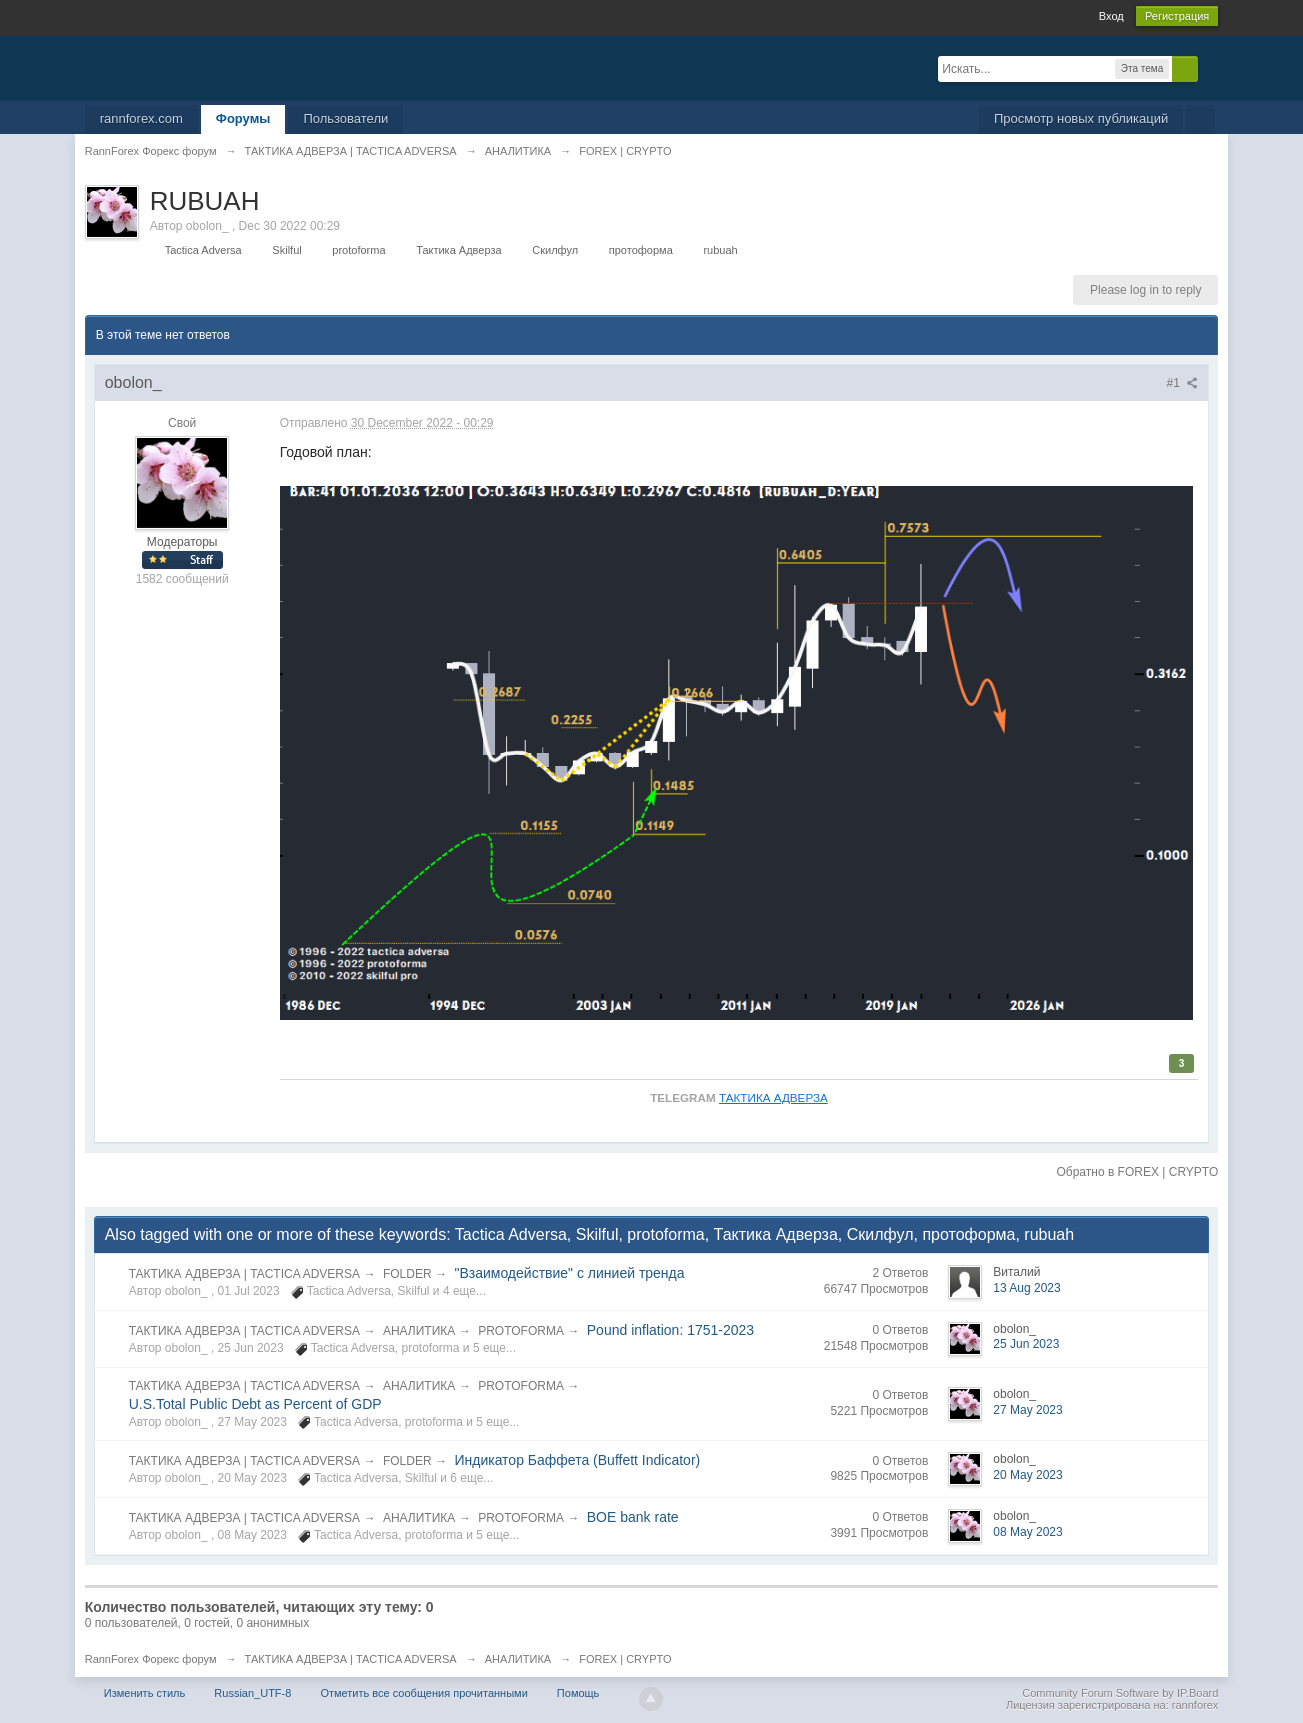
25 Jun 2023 (1026, 1344)
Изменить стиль (145, 1693)
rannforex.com (141, 118)
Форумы (243, 118)
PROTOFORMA (521, 1331)
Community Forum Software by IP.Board (1120, 1693)
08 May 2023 (1027, 1532)
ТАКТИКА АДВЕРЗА (773, 1097)
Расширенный (1210, 68)
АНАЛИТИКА (419, 1331)
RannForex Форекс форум (151, 1659)
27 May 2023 (1027, 1410)
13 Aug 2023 (1026, 1288)
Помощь (578, 1693)
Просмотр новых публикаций (1081, 118)
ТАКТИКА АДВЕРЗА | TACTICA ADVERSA (244, 1274)
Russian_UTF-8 (252, 1693)
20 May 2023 (1027, 1475)
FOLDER (407, 1274)
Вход (1111, 16)
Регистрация (1177, 16)
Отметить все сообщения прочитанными (423, 1693)
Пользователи (345, 118)
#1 (1183, 383)
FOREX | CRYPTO (625, 1659)
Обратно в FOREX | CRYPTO (1137, 1172)
